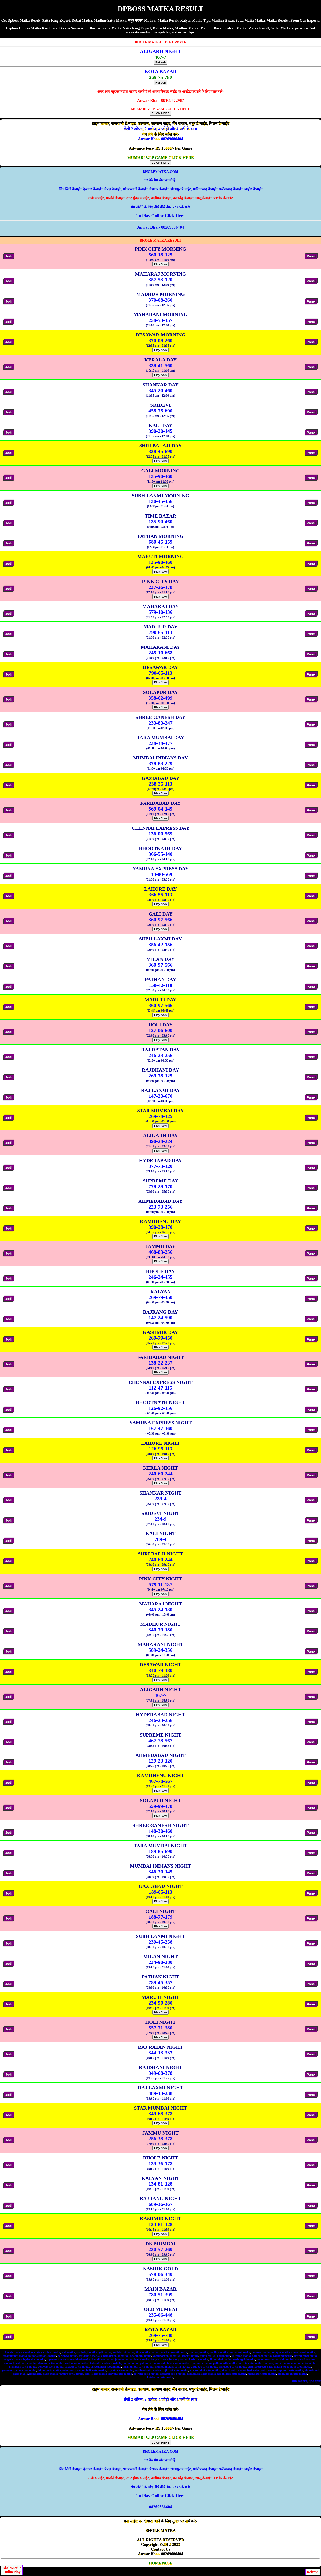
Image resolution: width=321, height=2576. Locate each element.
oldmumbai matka (291, 2359)
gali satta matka (150, 2363)
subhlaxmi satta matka (175, 2363)
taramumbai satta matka (138, 2366)
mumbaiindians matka (42, 2355)
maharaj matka (198, 2352)
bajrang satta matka (146, 2373)
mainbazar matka (267, 2359)
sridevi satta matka (76, 2363)
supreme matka (56, 2359)
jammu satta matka (71, 2373)
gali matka (105, 2352)
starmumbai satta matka (205, 2370)
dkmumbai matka (220, 2359)
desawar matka (261, 2352)
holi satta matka (96, 2370)
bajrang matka (178, 2359)
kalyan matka (159, 2359)
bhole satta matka (96, 2373)
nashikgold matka (244, 2359)
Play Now (160, 264)
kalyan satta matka (120, 2373)
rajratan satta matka (121, 2370)
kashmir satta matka (173, 2373)
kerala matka (13, 2352)
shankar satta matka (50, 2363)
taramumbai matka (15, 2355)
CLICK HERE (160, 113)
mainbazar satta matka (261, 2373)
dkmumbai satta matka (201, 2373)
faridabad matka (89, 2355)
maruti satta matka (250, 2363)
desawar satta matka (51, 2366)
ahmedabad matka (78, 2359)
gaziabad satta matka (204, 2366)
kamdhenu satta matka (43, 2373)
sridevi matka (51, 2352)
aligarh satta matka (234, 2370)
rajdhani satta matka (148, 2370)
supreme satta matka (290, 2370)
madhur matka (219, 2352)
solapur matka (281, 2352)
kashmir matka (198, 2359)
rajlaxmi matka (282, 2355)
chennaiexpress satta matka (265, 2366)
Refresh (160, 62)
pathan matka (160, 2352)
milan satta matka (73, 2370)
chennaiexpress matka (115, 2355)
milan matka (207, 2355)
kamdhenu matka (103, 2359)
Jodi (8, 256)
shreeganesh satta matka (106, 2366)
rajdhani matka (262, 2355)
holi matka (223, 2355)
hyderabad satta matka (261, 2370)
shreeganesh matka (303, 2352)
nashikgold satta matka (231, 2373)
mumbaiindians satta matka (172, 2366)
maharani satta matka (22, 2366)
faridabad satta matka (232, 2366)
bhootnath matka (140, 2355)
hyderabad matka (34, 2359)
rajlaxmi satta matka (175, 2370)
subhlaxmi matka (123, 2352)
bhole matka (141, 2359)
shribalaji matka (86, 2352)
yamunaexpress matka (166, 2355)
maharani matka (240, 2352)
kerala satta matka (25, 2363)
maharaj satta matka (277, 2363)
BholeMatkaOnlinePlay (11, 2570)
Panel (311, 256)
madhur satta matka (303, 2363)
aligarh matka (13, 2359)
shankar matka (32, 2352)
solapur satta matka (77, 2366)
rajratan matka (241, 2355)
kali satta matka (100, 2363)
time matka (143, 2352)
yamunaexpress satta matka (19, 2370)
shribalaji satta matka (124, 2363)
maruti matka (178, 2352)
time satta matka (201, 2363)
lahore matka (190, 2355)
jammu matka (123, 2359)
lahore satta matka (49, 2370)
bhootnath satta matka (297, 2366)
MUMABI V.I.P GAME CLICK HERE (160, 111)
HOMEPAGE (160, 2563)
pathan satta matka (225, 2363)
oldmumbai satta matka (292, 2373)
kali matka (68, 2352)
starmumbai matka (306, 2355)
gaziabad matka (67, 2355)
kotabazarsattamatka (160, 2377)
